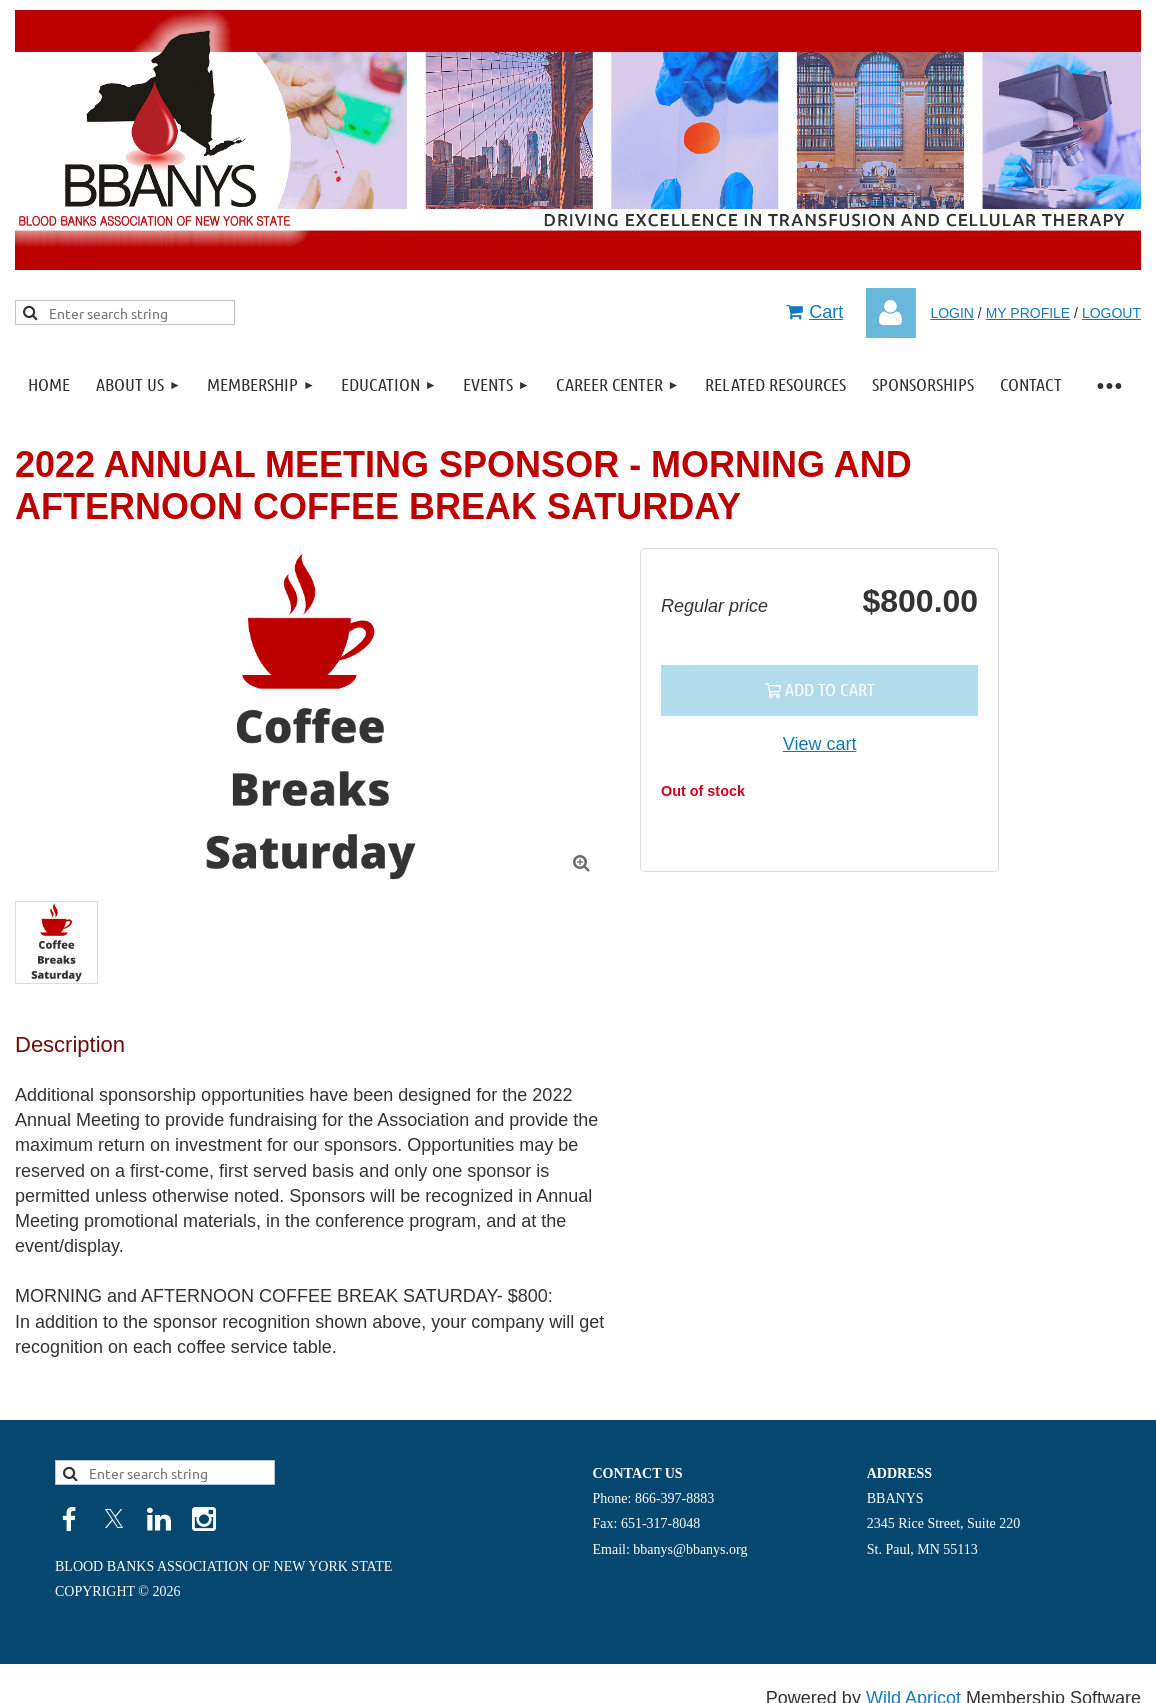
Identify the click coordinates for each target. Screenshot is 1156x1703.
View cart (820, 744)
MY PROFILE (1028, 313)
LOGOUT (1111, 313)
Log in (891, 313)
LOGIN (952, 313)
